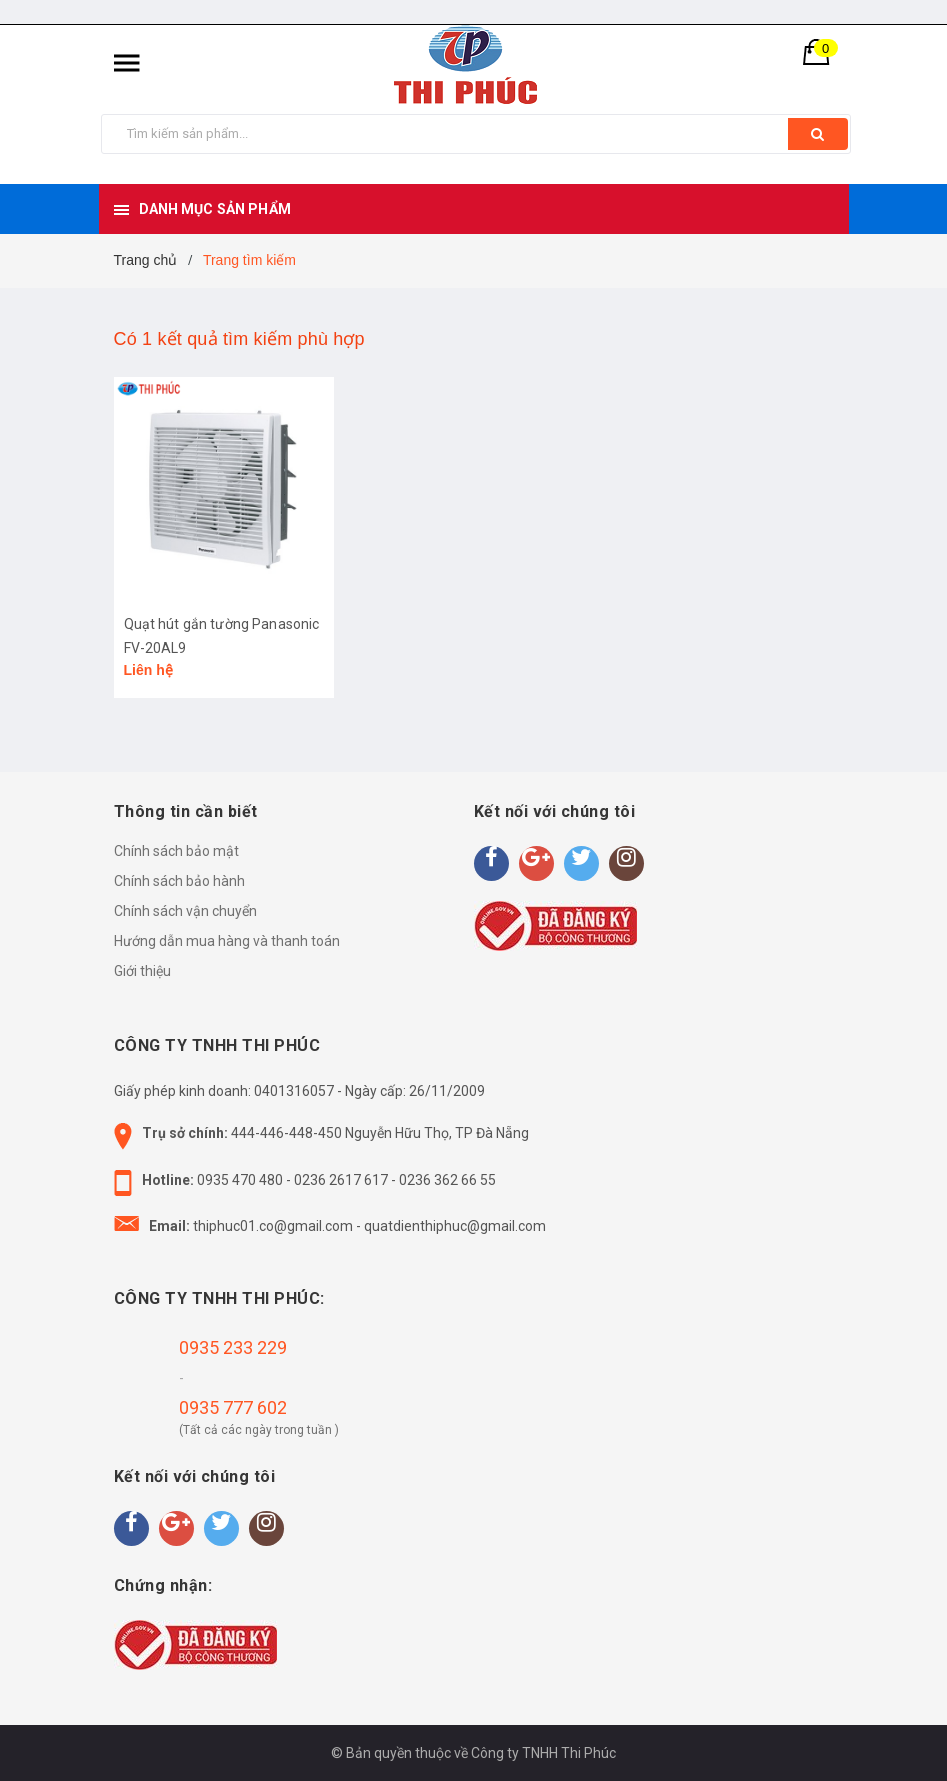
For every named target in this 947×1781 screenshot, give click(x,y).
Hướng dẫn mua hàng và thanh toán (227, 941)
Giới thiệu (142, 971)
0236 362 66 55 (447, 1180)
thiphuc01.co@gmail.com (273, 1226)
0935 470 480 (240, 1180)
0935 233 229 (233, 1347)
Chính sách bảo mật (176, 851)
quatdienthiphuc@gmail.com (455, 1226)
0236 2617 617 (341, 1180)
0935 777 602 (233, 1407)
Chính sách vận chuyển (185, 911)
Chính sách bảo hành (179, 881)
